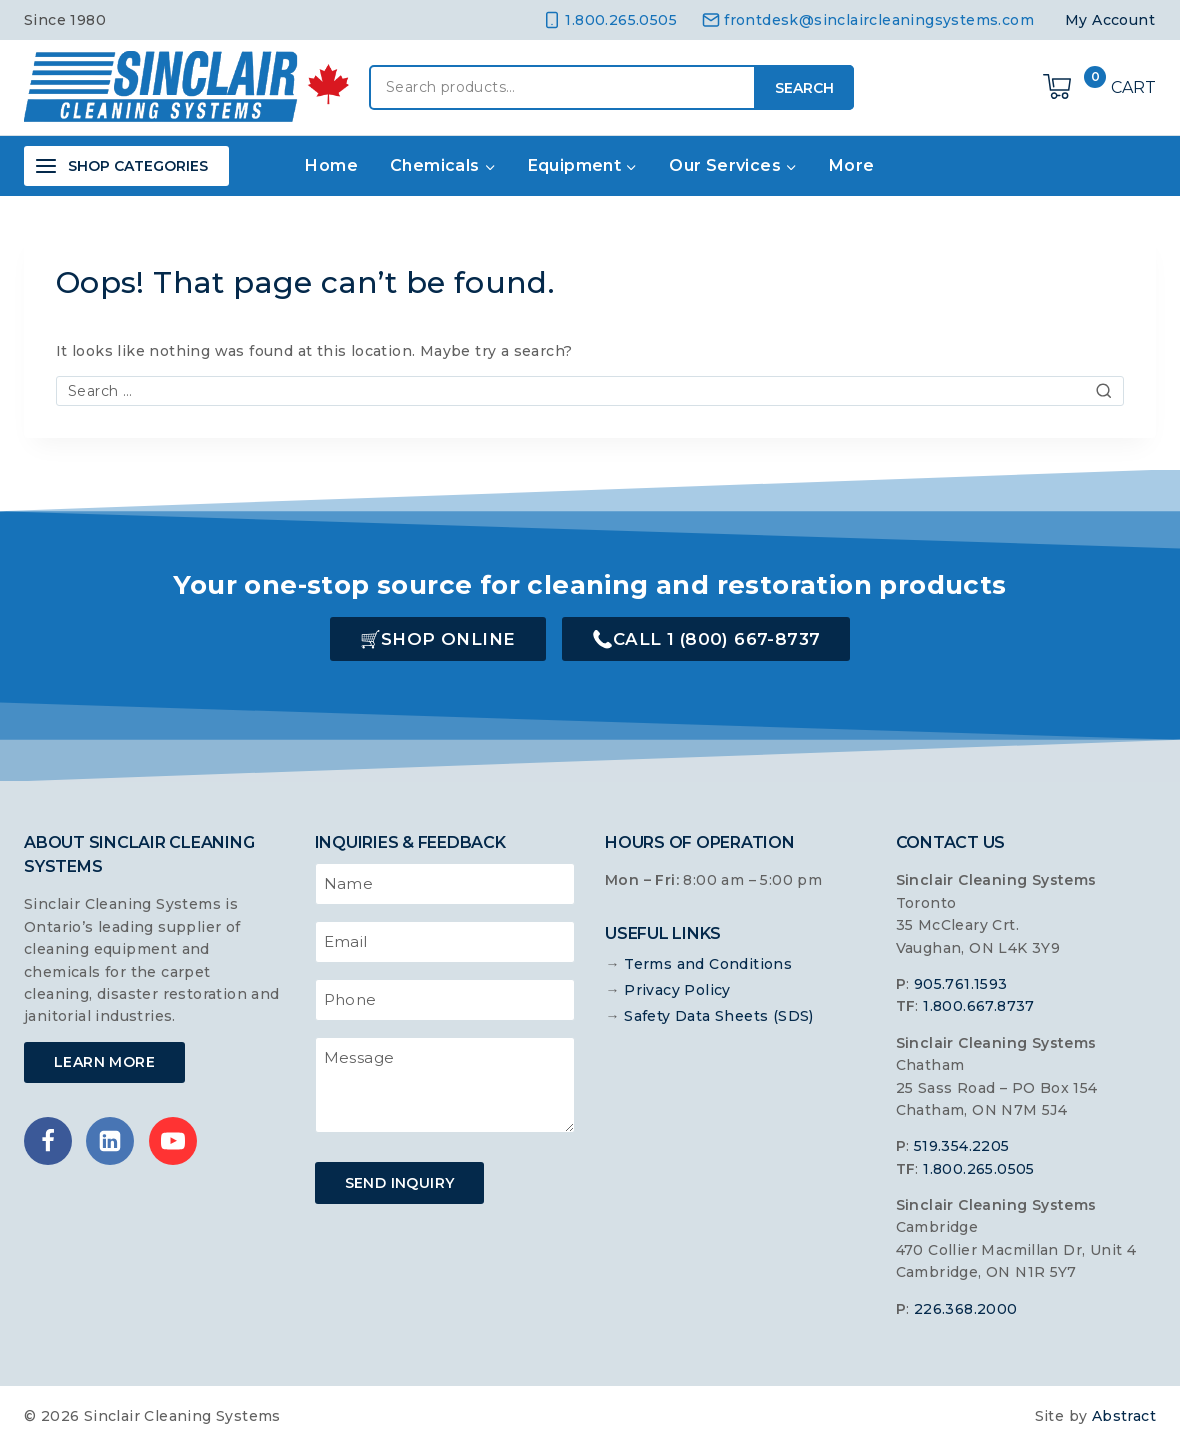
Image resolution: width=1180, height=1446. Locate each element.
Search (804, 88)
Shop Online (448, 639)
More (852, 165)
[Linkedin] (110, 1141)
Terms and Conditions (708, 964)
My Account (1110, 20)
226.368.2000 (966, 1309)
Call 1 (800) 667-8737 (716, 639)
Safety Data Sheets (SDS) (719, 1016)
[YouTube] (173, 1141)
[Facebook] (48, 1141)
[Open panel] (126, 166)
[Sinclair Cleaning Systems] (186, 87)
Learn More (104, 1062)
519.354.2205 (962, 1146)
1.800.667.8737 (979, 1006)
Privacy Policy (677, 990)
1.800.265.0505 (979, 1169)
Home (331, 165)
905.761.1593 (961, 984)
